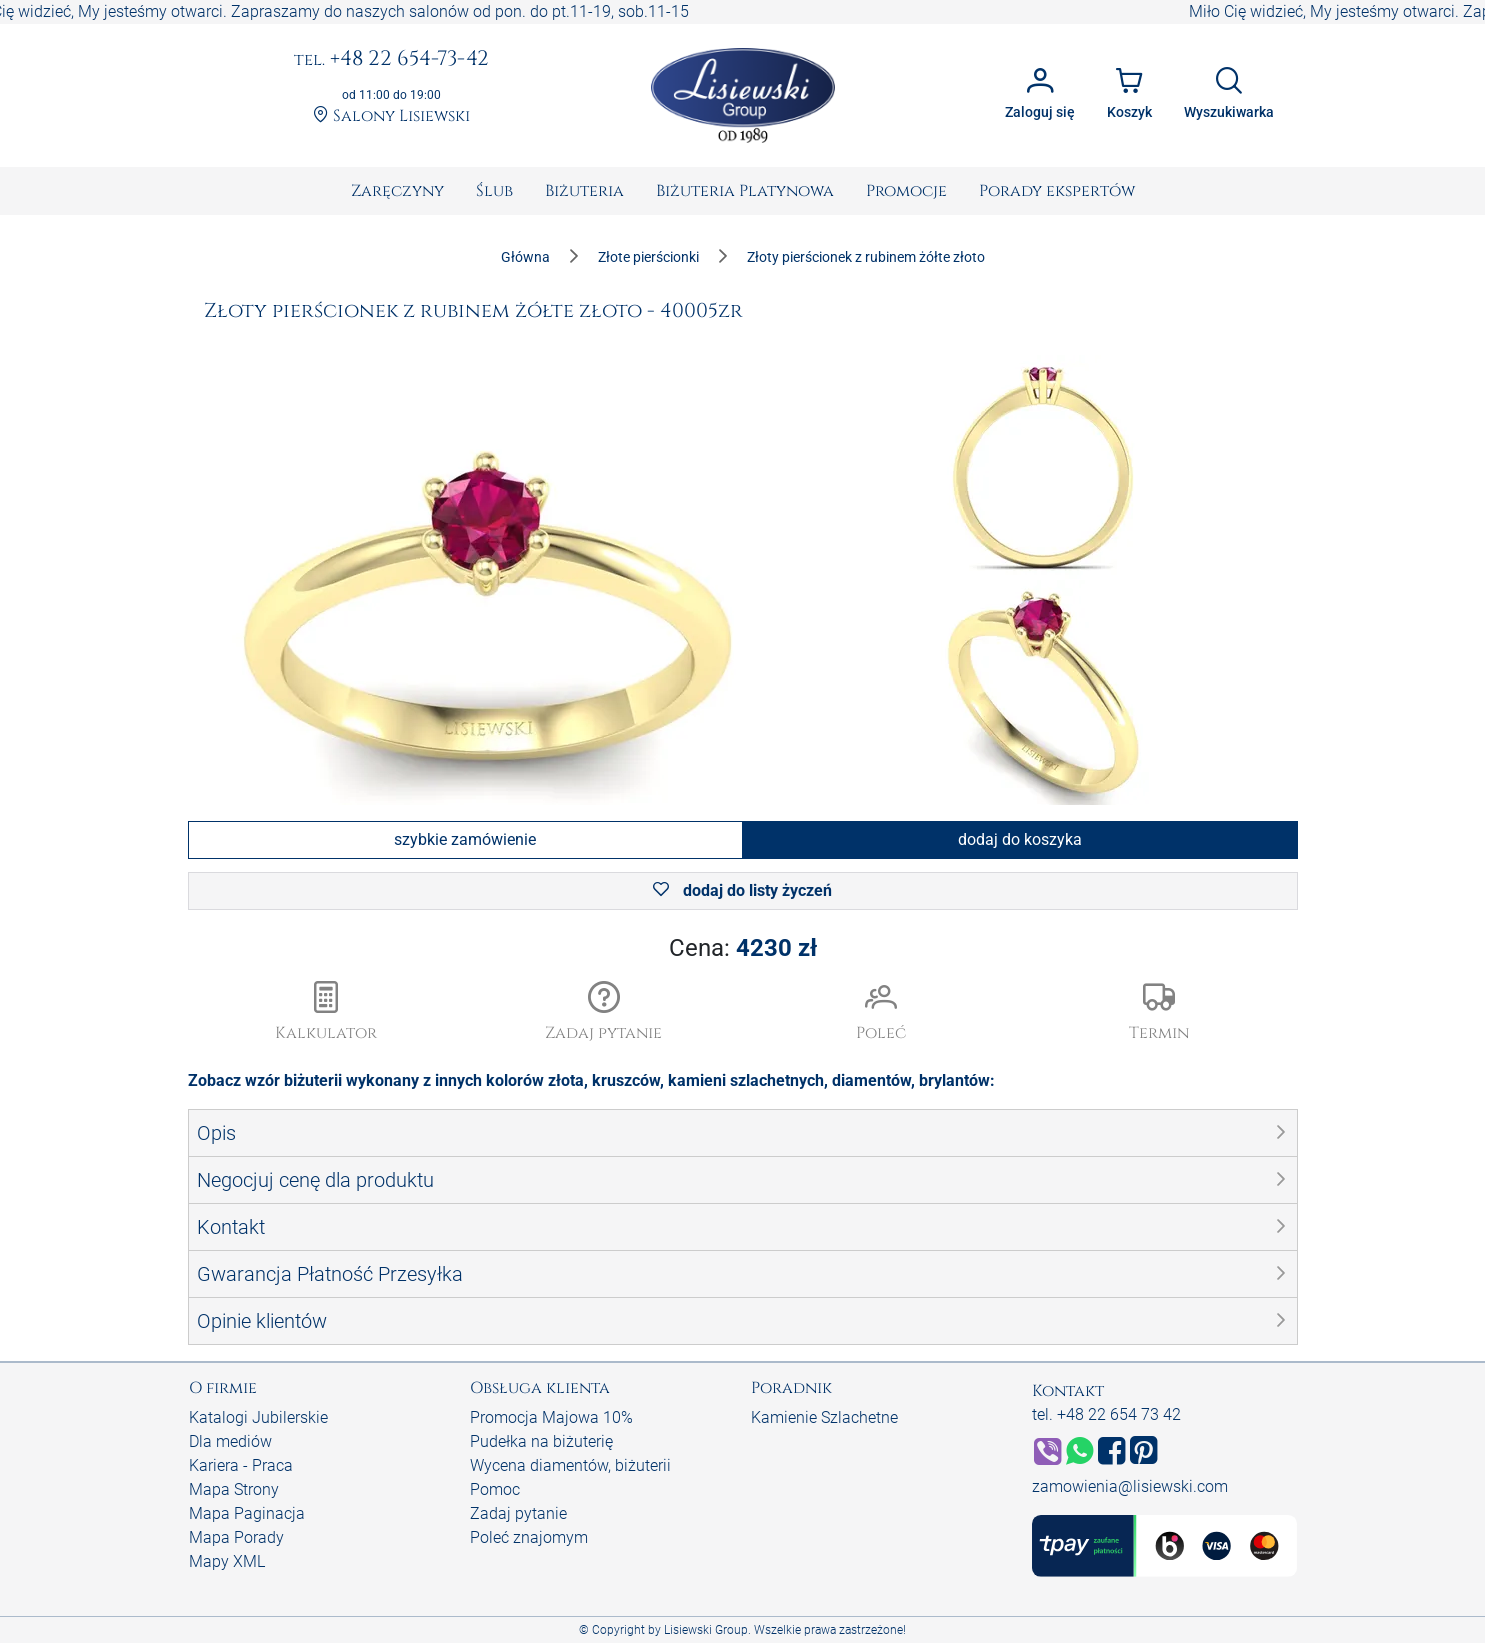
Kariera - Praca (241, 1465)
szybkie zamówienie (465, 839)
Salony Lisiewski (391, 116)
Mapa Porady (236, 1537)
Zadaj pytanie (518, 1513)
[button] (604, 1013)
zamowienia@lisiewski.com (1130, 1486)
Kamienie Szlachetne (824, 1417)
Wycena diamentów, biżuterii (570, 1465)
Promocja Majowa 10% (551, 1417)
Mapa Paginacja (247, 1513)
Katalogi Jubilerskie (258, 1417)
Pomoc (495, 1489)
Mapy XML (227, 1561)
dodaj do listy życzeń (742, 890)
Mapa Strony (234, 1489)
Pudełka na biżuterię (541, 1441)
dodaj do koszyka (1020, 839)
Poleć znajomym (529, 1537)
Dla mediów (230, 1441)
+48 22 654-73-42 (391, 60)
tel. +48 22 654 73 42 (1106, 1414)
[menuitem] (397, 191)
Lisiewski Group (706, 1630)
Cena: (743, 948)
